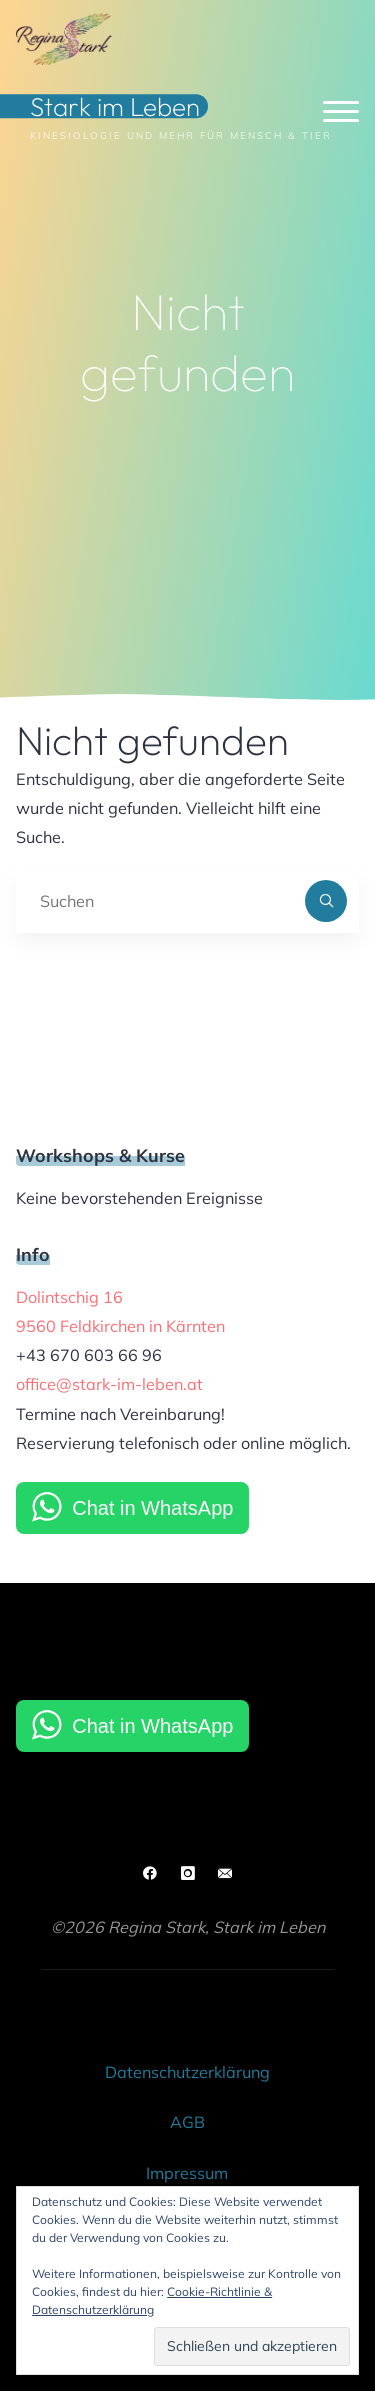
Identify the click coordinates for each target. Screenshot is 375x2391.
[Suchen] (326, 901)
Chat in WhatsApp (152, 1508)
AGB (187, 2122)
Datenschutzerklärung (187, 2072)
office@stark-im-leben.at (109, 1384)
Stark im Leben (115, 106)
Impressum (187, 2173)
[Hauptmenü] (341, 112)
